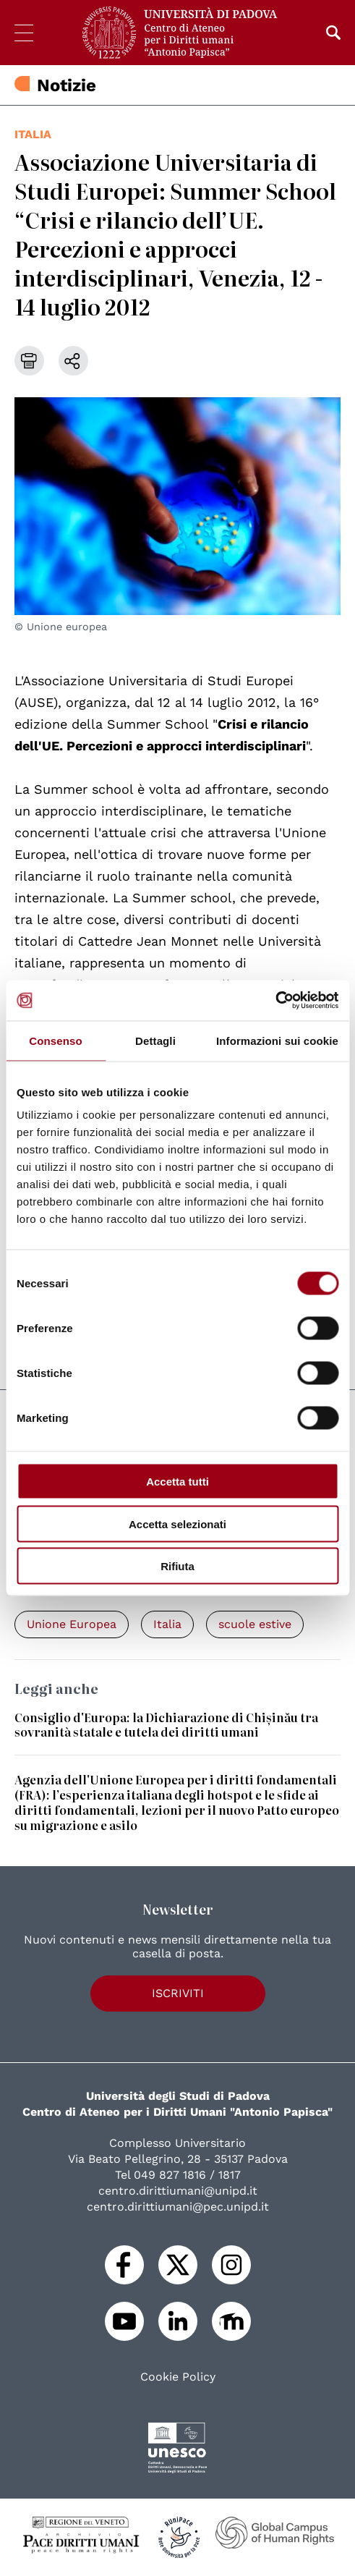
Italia (32, 134)
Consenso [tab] (55, 1040)
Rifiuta (177, 1566)
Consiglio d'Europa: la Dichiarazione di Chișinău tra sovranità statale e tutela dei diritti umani (166, 1724)
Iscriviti (178, 1993)
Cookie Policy (177, 2377)
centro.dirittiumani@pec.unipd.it (178, 2206)
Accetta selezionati (177, 1523)
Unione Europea (71, 1624)
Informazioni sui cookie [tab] (277, 1040)
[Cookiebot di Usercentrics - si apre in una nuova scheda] (275, 1000)
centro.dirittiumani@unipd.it (177, 2191)
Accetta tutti (177, 1481)
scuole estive (254, 1624)
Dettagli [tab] (155, 1040)
